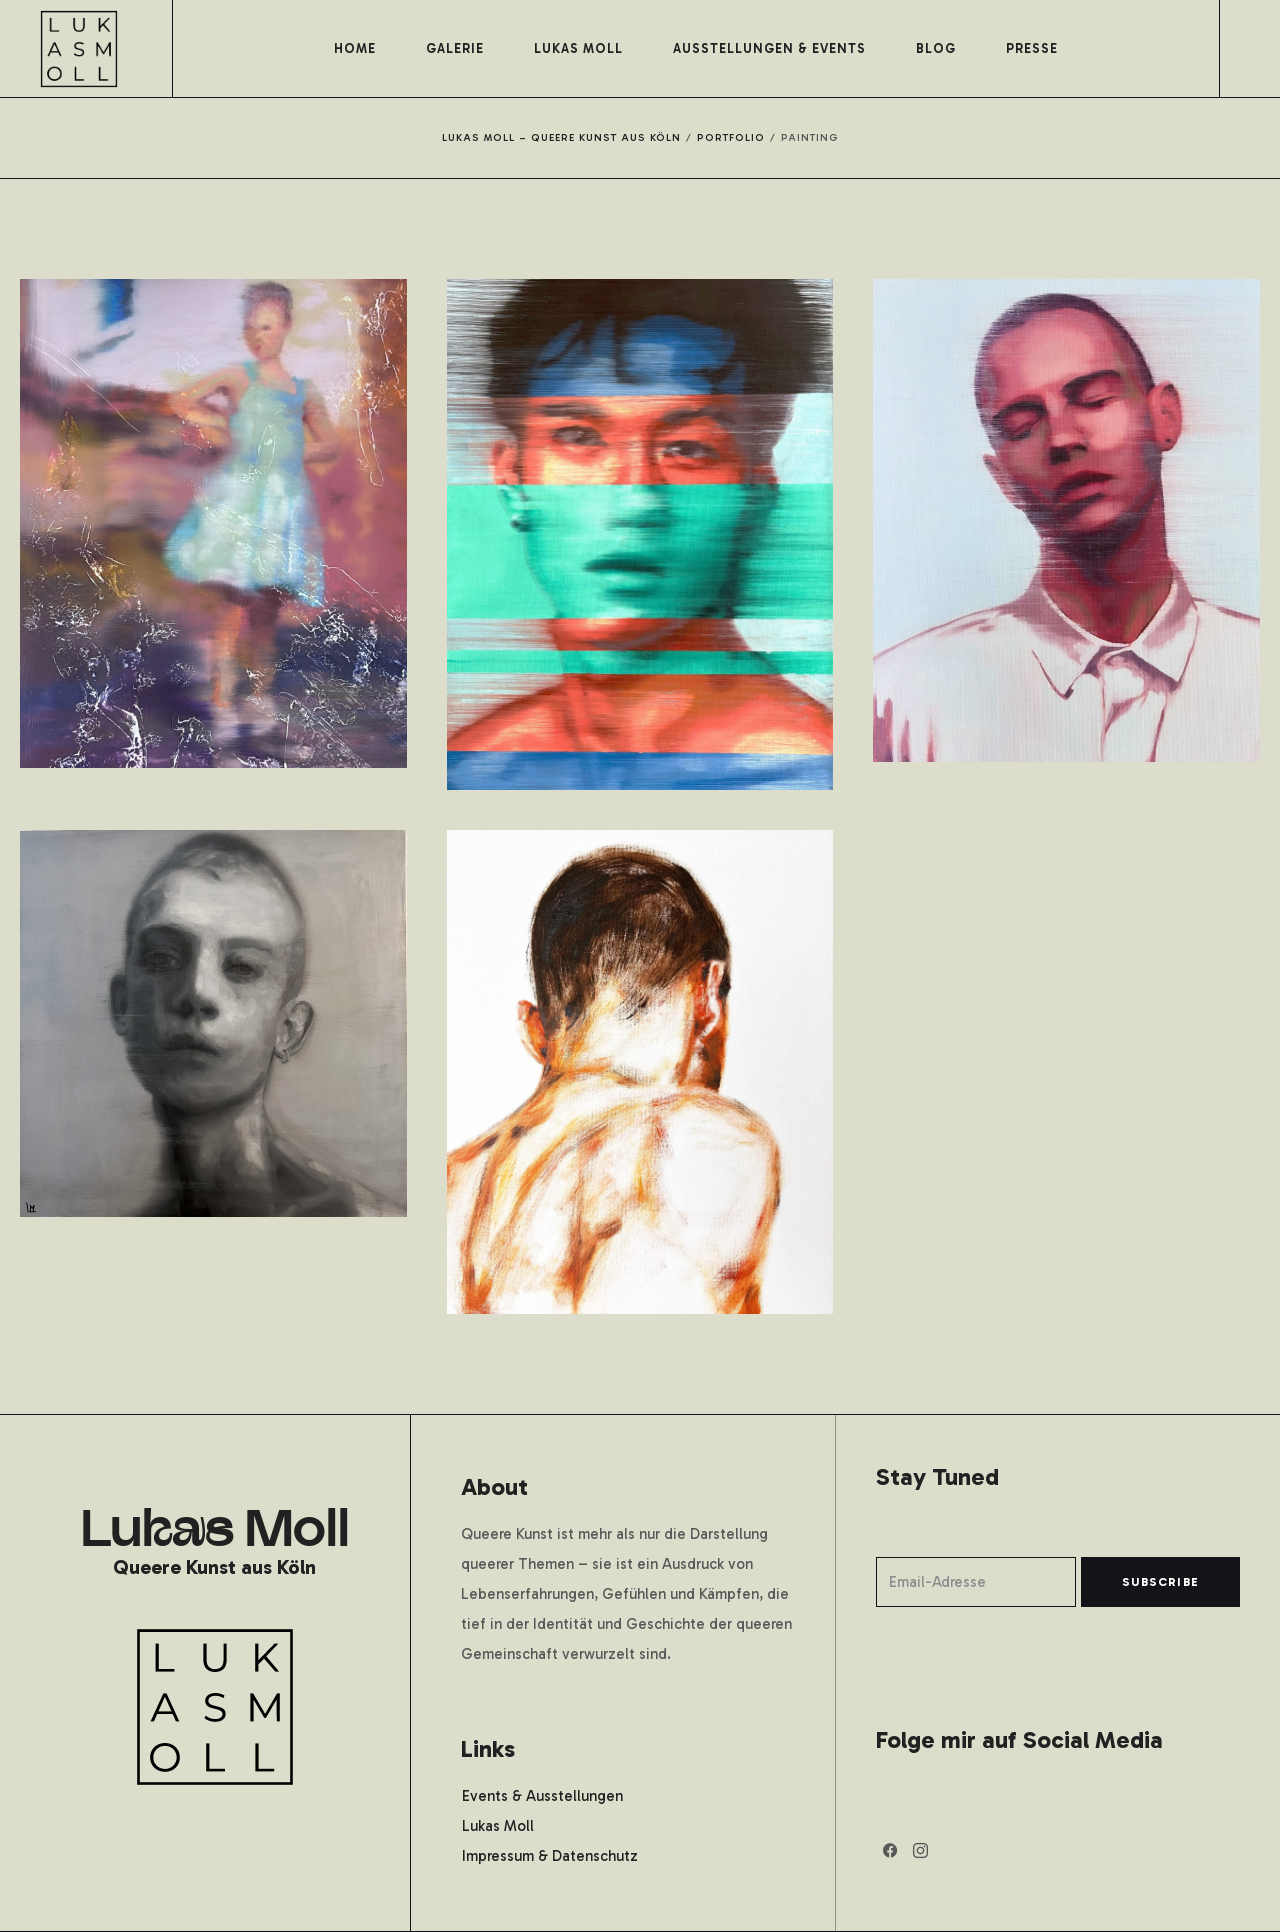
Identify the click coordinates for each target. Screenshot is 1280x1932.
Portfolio (731, 138)
